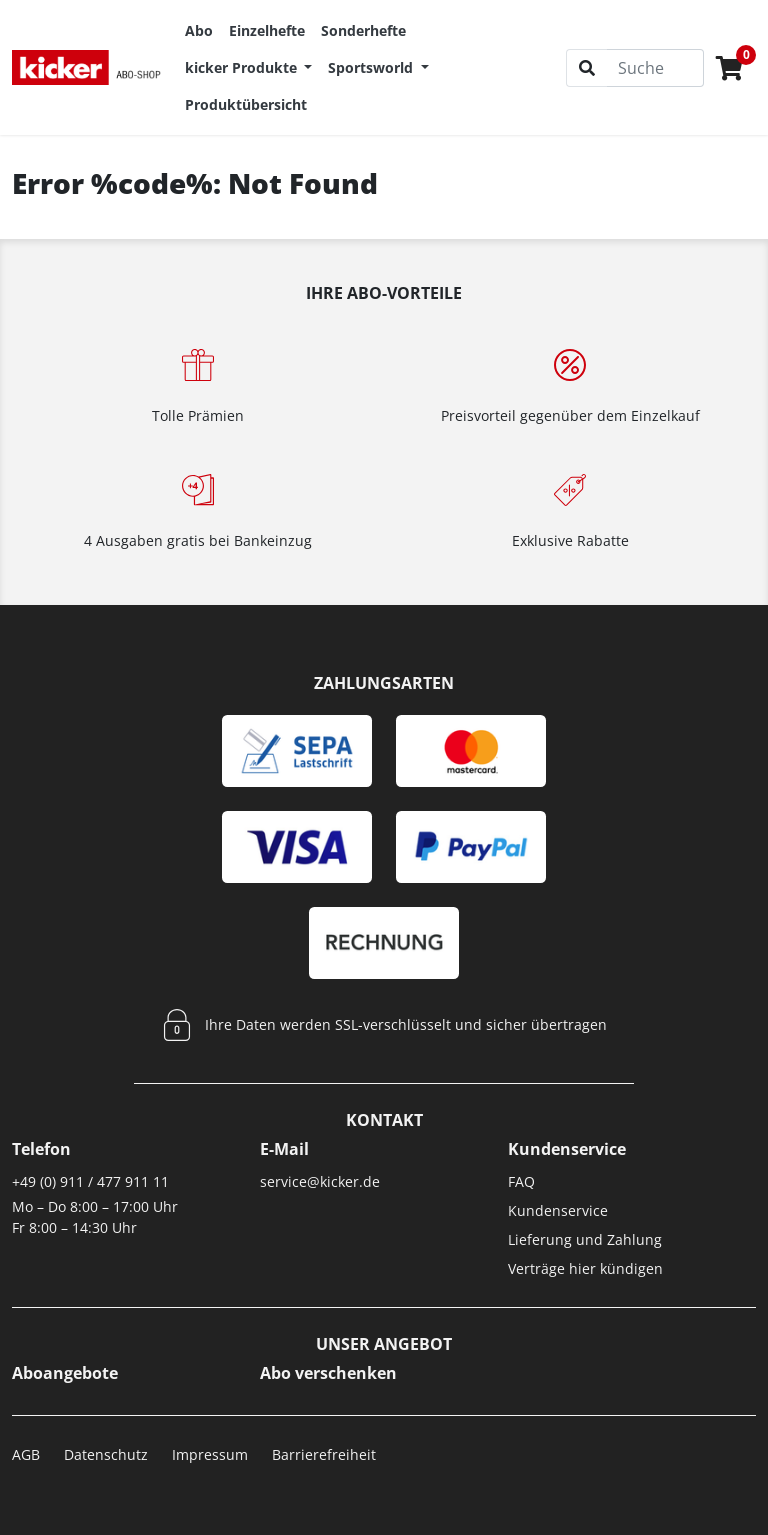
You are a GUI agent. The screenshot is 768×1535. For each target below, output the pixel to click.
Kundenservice (558, 1210)
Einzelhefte (267, 30)
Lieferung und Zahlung (585, 1239)
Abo (199, 30)
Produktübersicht (246, 104)
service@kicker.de (320, 1181)
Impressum (210, 1454)
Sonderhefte (363, 30)
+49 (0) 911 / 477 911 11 (90, 1181)
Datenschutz (106, 1454)
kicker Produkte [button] (243, 67)
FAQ (521, 1181)
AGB (26, 1454)
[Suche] (655, 68)
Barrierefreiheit (324, 1454)
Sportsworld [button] (372, 67)
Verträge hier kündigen (585, 1268)
